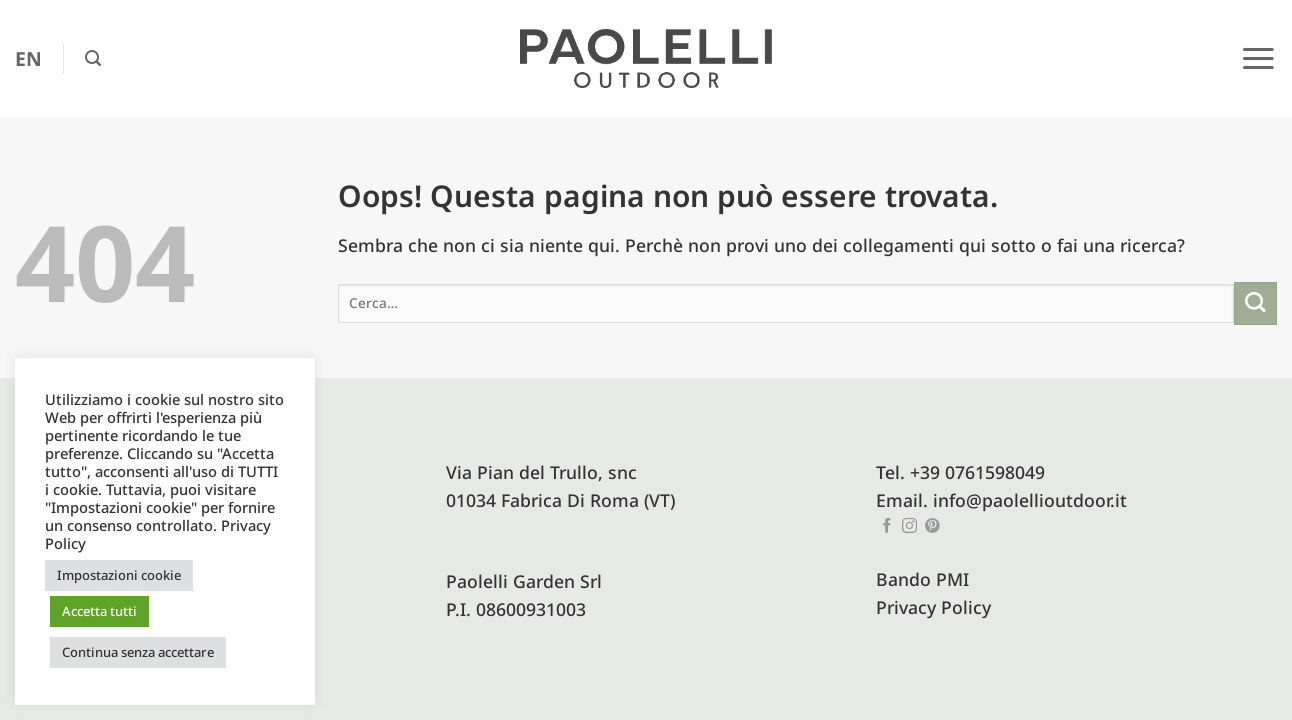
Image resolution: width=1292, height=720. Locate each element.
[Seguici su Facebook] (887, 527)
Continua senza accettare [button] (138, 652)
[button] (93, 58)
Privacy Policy (933, 607)
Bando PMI (922, 579)
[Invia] (1255, 303)
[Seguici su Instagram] (909, 527)
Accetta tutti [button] (99, 611)
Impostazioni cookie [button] (119, 575)
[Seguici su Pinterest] (932, 527)
